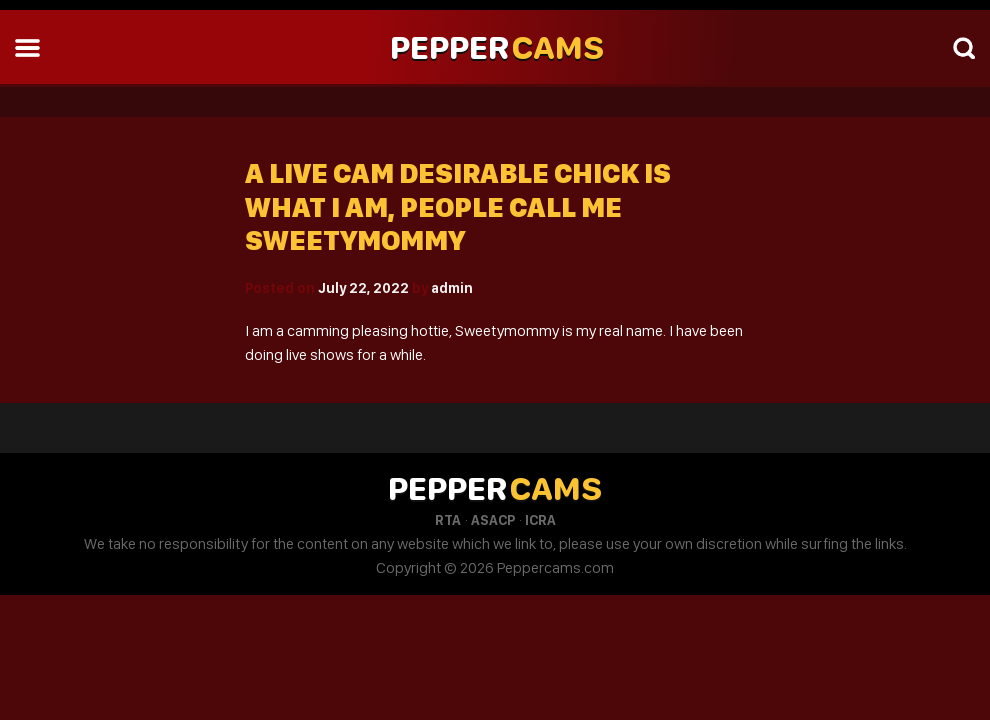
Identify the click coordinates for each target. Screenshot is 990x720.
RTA (448, 520)
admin (452, 288)
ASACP (493, 520)
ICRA (540, 520)
